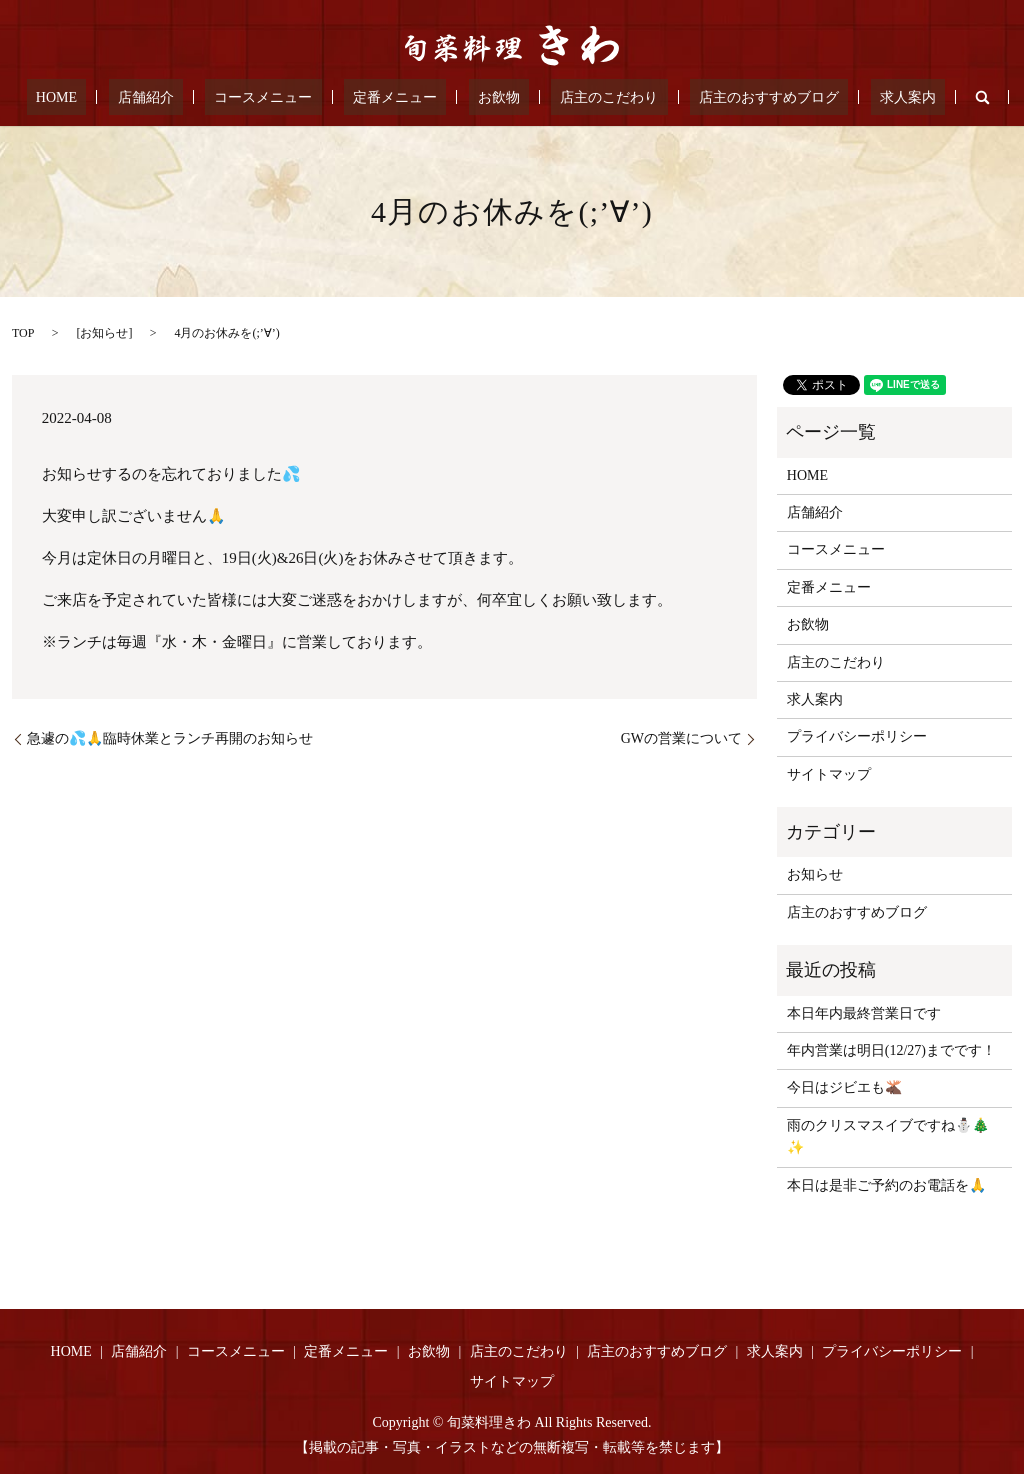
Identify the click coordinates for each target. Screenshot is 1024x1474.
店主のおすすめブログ (723, 97)
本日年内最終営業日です (864, 1013)
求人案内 (844, 97)
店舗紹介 (191, 97)
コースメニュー (291, 97)
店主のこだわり (582, 97)
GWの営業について (681, 738)
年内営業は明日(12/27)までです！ (891, 1050)
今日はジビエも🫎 (844, 1087)
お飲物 (490, 97)
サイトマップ (829, 774)
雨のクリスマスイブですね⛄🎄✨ (888, 1136)
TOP (23, 333)
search (909, 97)
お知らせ (104, 333)
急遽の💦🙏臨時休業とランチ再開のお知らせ (170, 738)
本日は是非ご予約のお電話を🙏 (886, 1185)
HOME (120, 97)
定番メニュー (404, 97)
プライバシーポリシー (857, 736)
